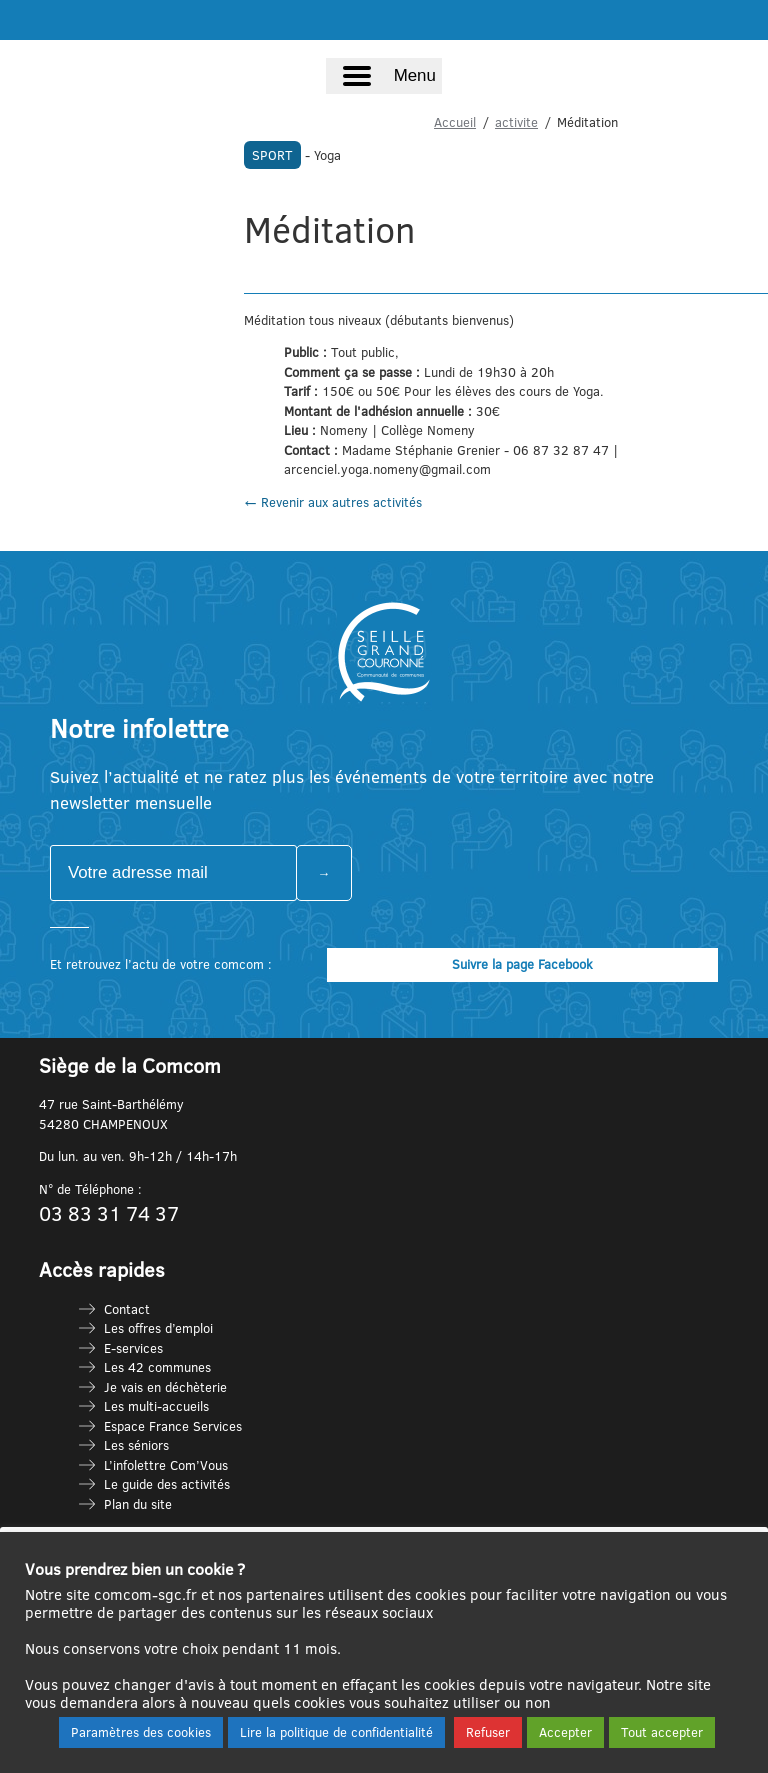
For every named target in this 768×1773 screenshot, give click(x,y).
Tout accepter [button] (662, 1732)
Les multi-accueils (156, 1406)
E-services (133, 1348)
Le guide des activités (167, 1484)
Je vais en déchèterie (165, 1387)
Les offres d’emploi (158, 1328)
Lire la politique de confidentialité (336, 1732)
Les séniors (136, 1445)
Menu (415, 75)
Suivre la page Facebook (522, 964)
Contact (127, 1309)
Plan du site (138, 1504)
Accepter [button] (565, 1732)
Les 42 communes (157, 1367)
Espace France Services (173, 1426)
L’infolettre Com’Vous (166, 1465)
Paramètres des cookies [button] (141, 1732)
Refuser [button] (488, 1732)
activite (516, 122)
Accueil (455, 122)
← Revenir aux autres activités (333, 502)
